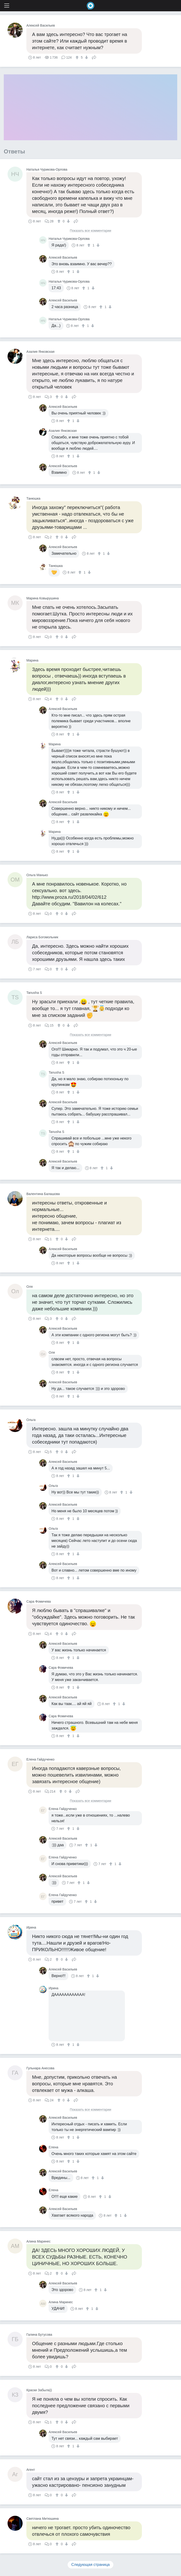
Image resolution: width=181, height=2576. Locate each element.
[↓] (86, 57)
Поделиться (94, 57)
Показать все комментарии (90, 231)
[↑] (77, 57)
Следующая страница (90, 2565)
